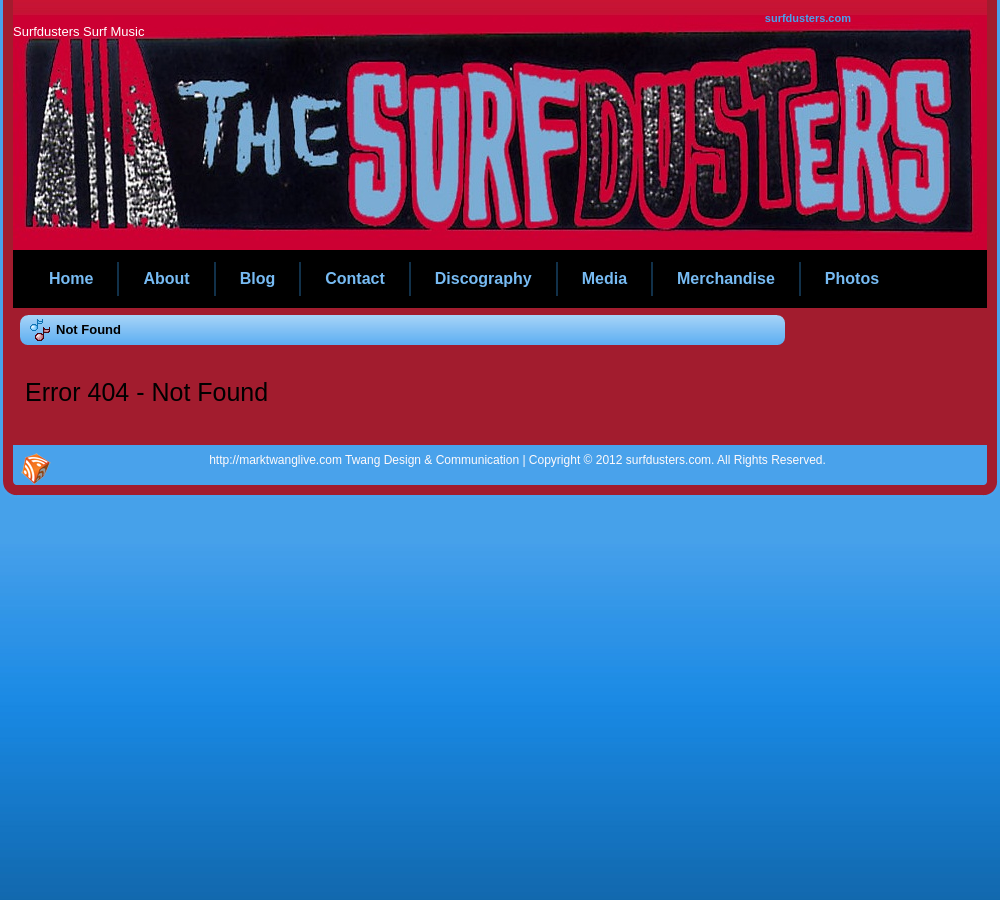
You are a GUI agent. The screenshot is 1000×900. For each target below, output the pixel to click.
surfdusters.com (808, 18)
